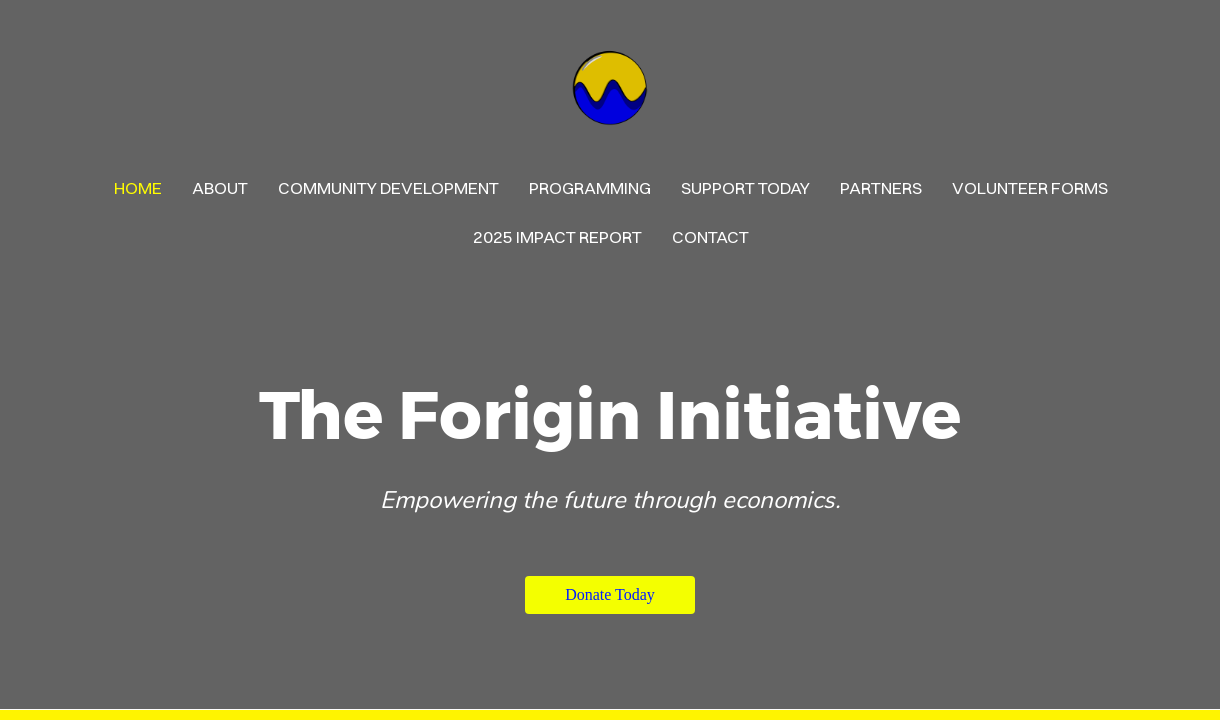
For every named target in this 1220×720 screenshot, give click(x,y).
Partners (881, 187)
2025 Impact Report (557, 236)
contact (710, 236)
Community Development (388, 187)
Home (138, 187)
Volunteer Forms (1030, 187)
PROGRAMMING (590, 187)
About (220, 187)
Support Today (745, 187)
